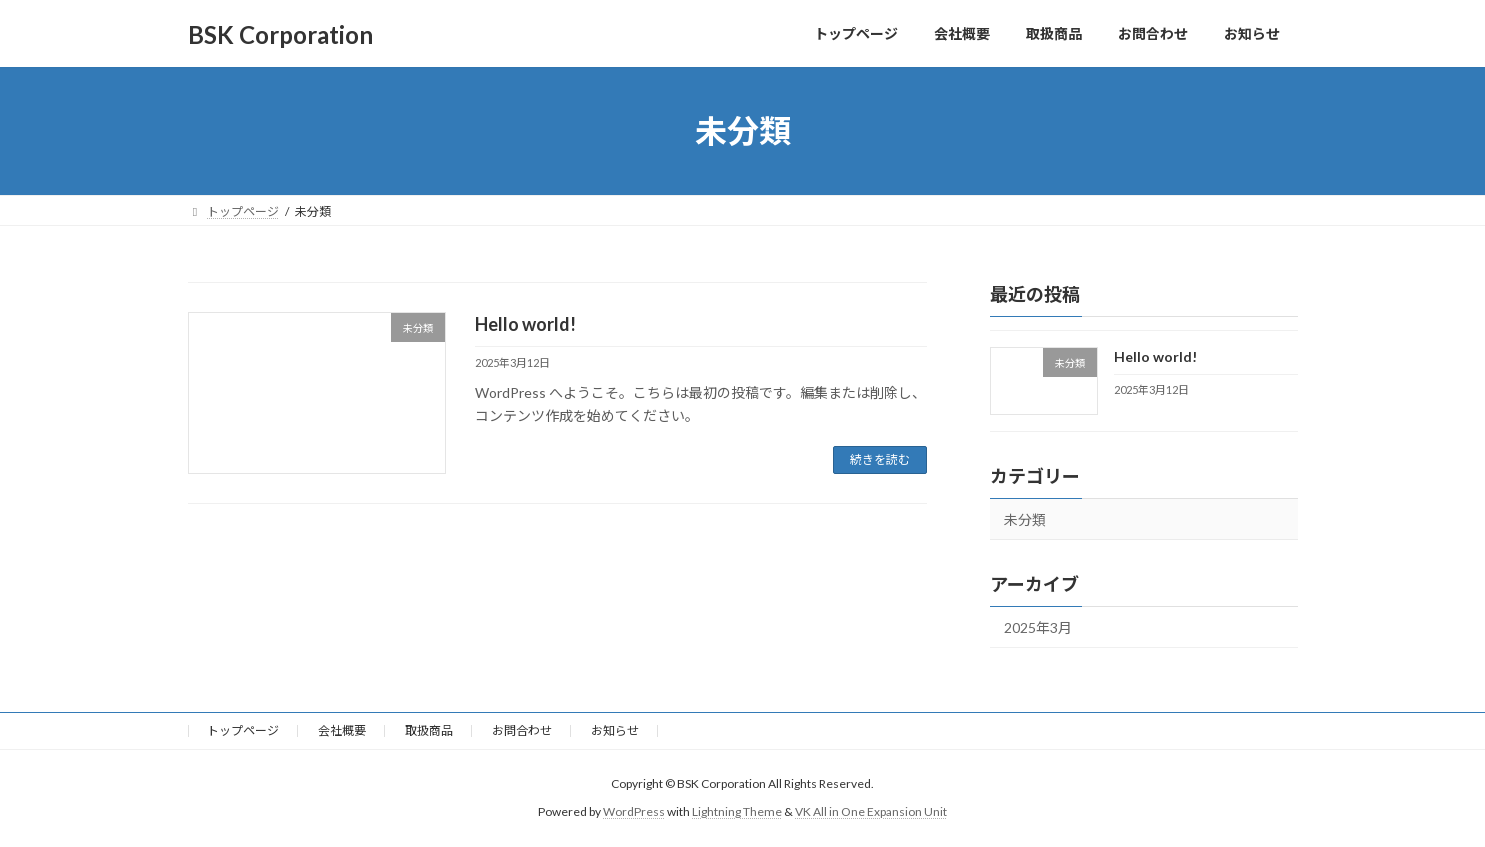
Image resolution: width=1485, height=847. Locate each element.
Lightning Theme (737, 811)
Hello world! (525, 324)
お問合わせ (522, 730)
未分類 (1025, 519)
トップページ (243, 730)
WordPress (634, 811)
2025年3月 (1038, 627)
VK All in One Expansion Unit (871, 811)
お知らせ (615, 730)
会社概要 (342, 730)
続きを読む (880, 459)
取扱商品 (429, 730)
